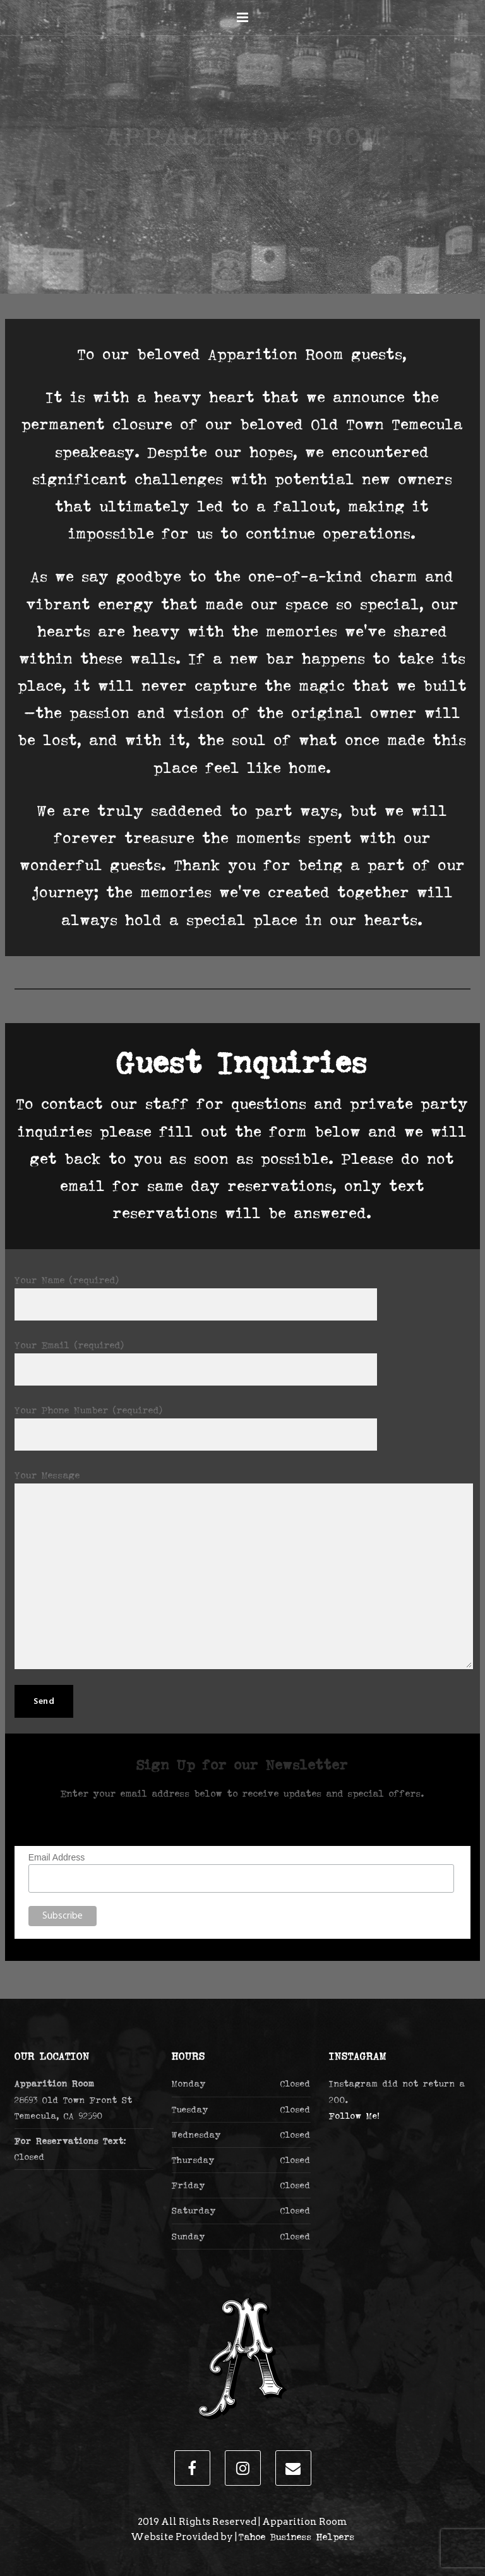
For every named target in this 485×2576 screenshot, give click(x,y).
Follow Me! (354, 2116)
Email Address (56, 1857)
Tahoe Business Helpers (297, 2536)
